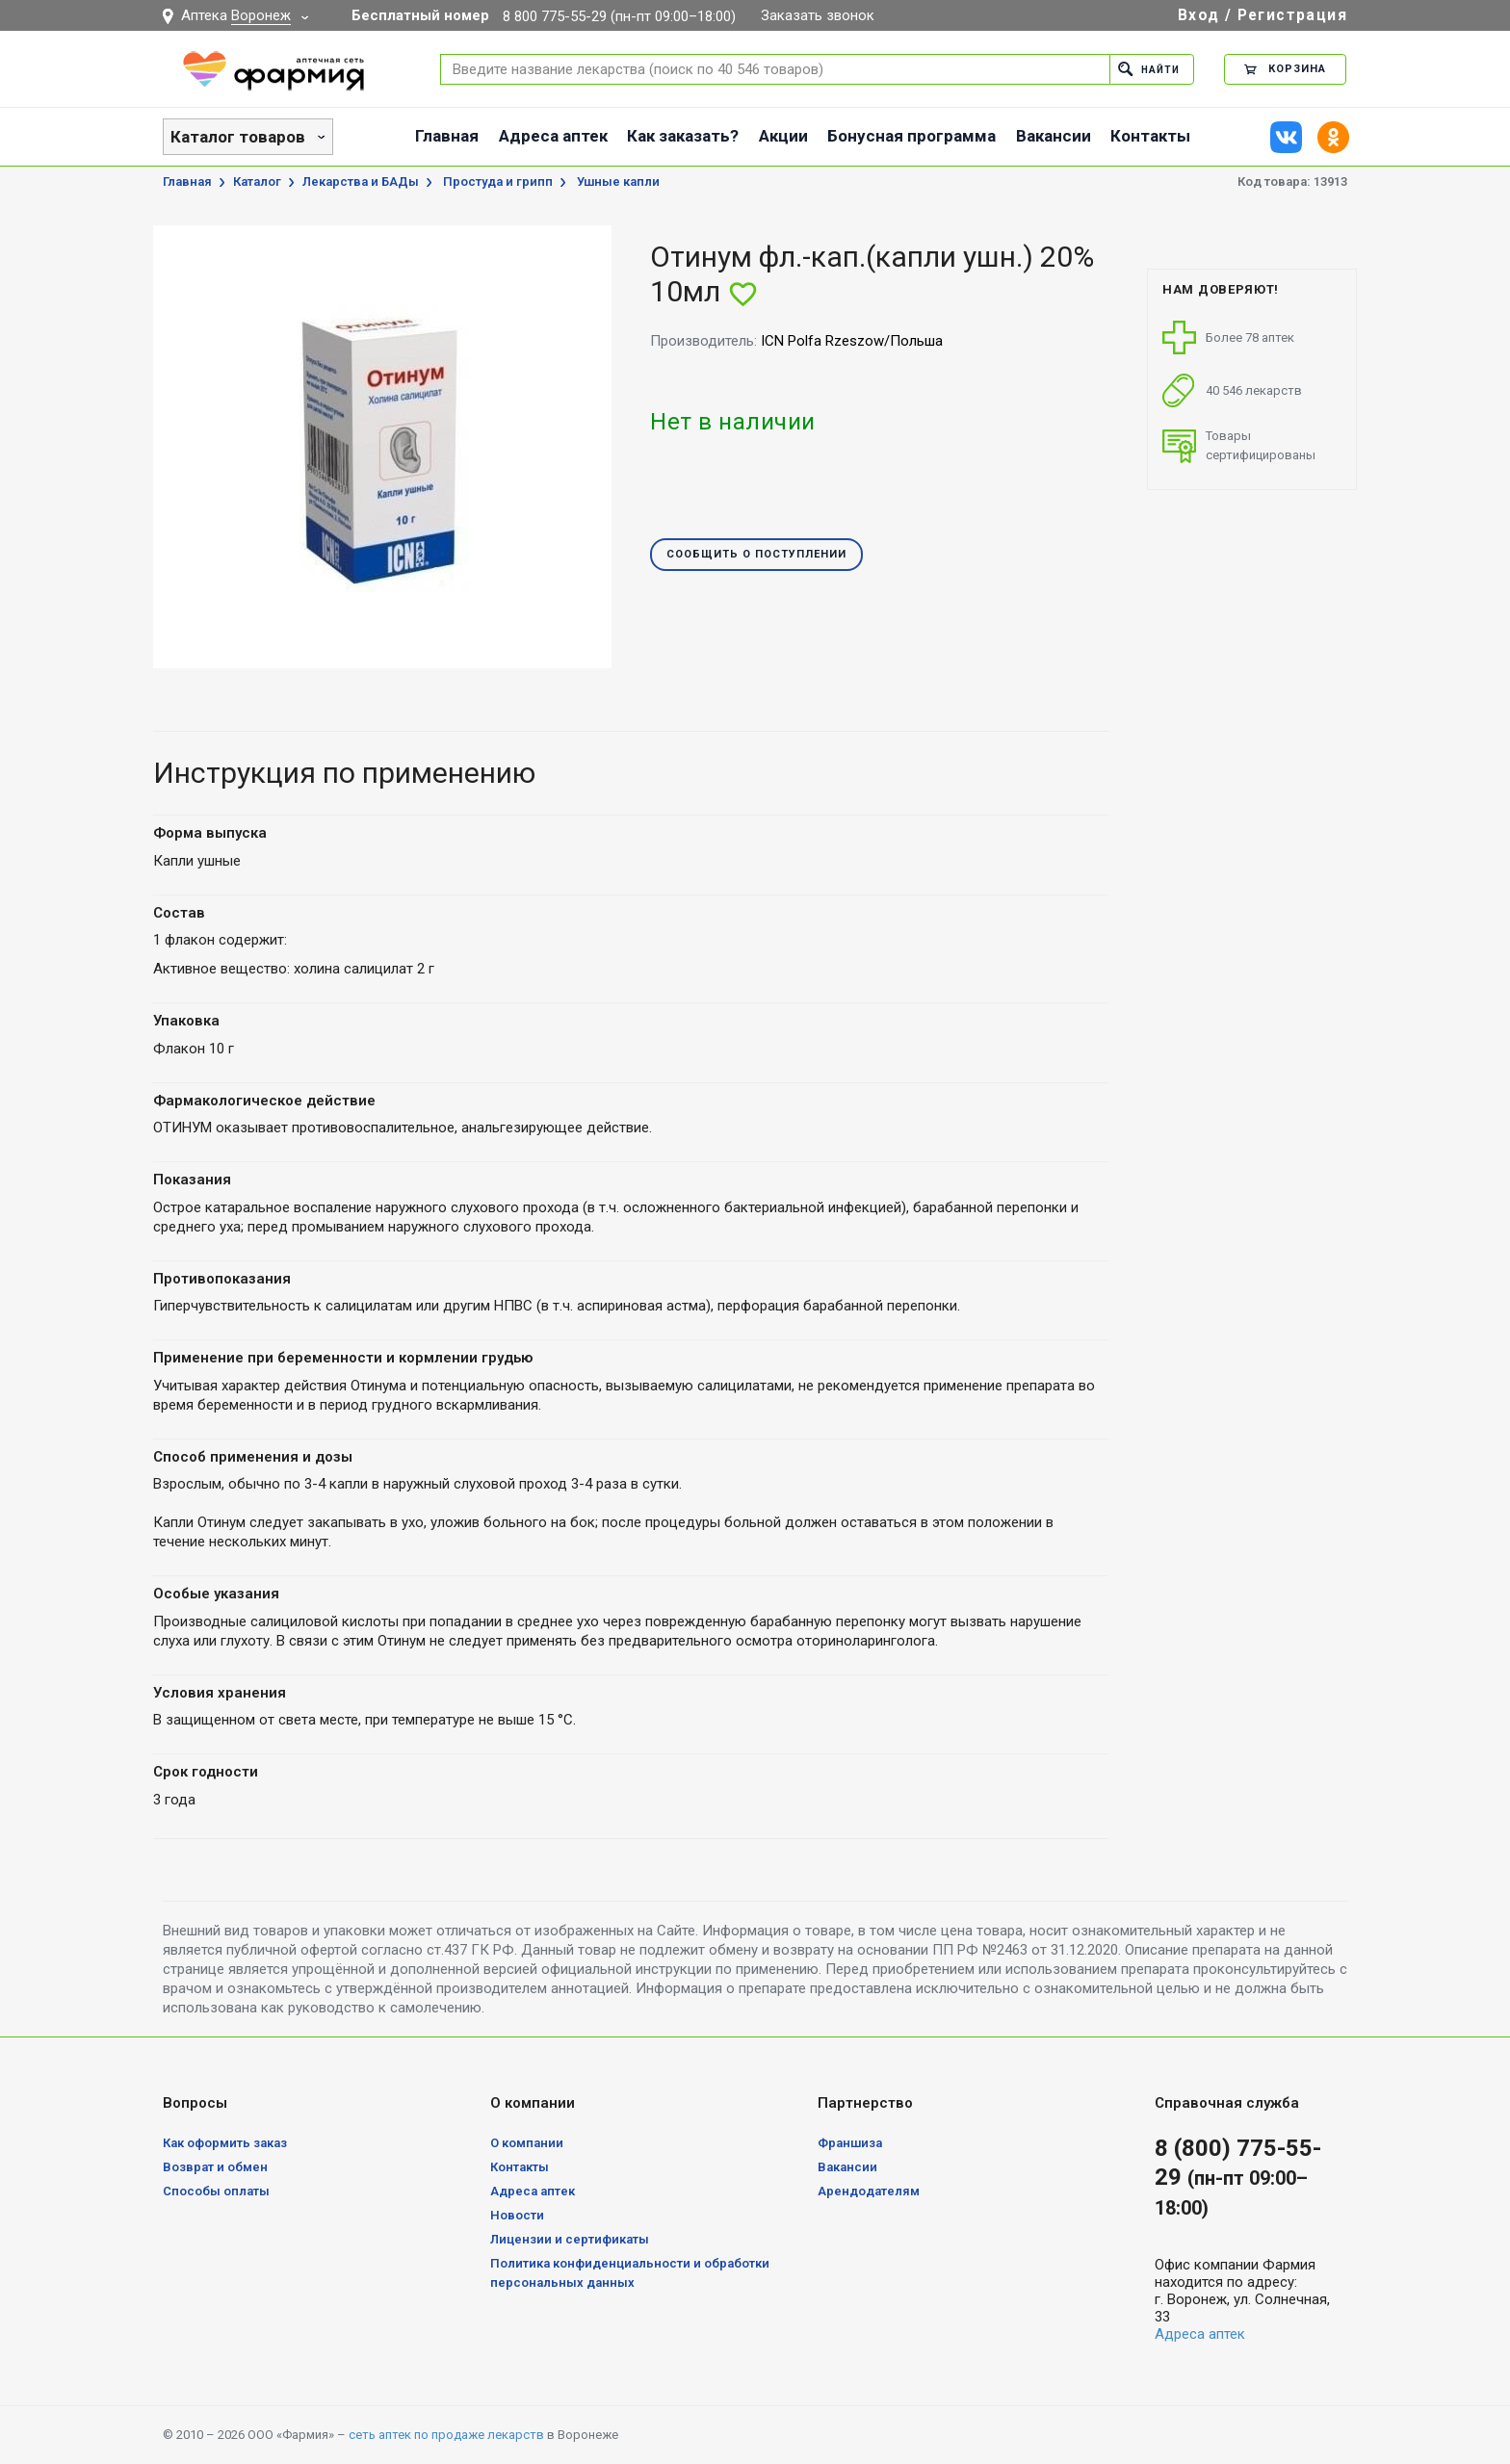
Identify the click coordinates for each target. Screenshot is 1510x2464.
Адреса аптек (553, 135)
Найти (1146, 69)
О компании (526, 2143)
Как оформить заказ (225, 2143)
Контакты (1150, 135)
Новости (517, 2215)
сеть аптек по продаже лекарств (446, 2434)
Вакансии (1053, 135)
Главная (447, 135)
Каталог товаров (237, 136)
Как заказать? (683, 135)
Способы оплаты (216, 2191)
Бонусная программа (911, 135)
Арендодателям (869, 2191)
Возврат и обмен (215, 2167)
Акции (783, 135)
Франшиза (850, 2143)
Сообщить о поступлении (756, 555)
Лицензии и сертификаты (569, 2239)
